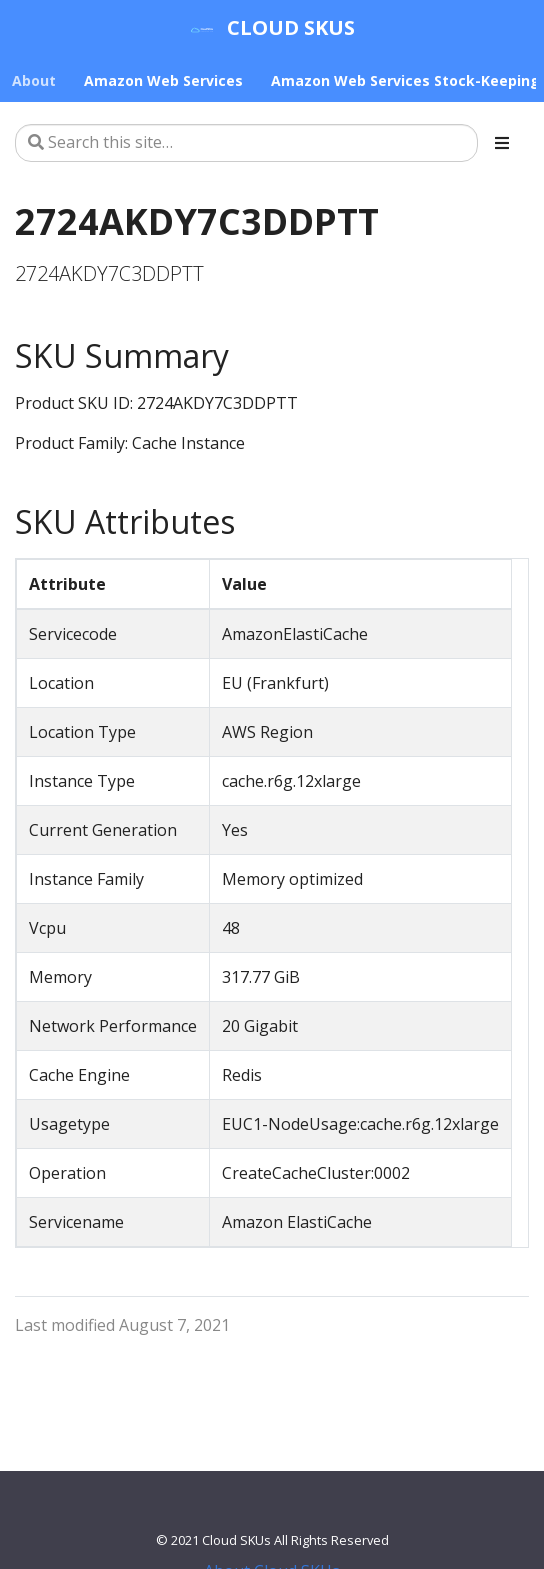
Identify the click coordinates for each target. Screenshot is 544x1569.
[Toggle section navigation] (502, 143)
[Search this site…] (246, 143)
